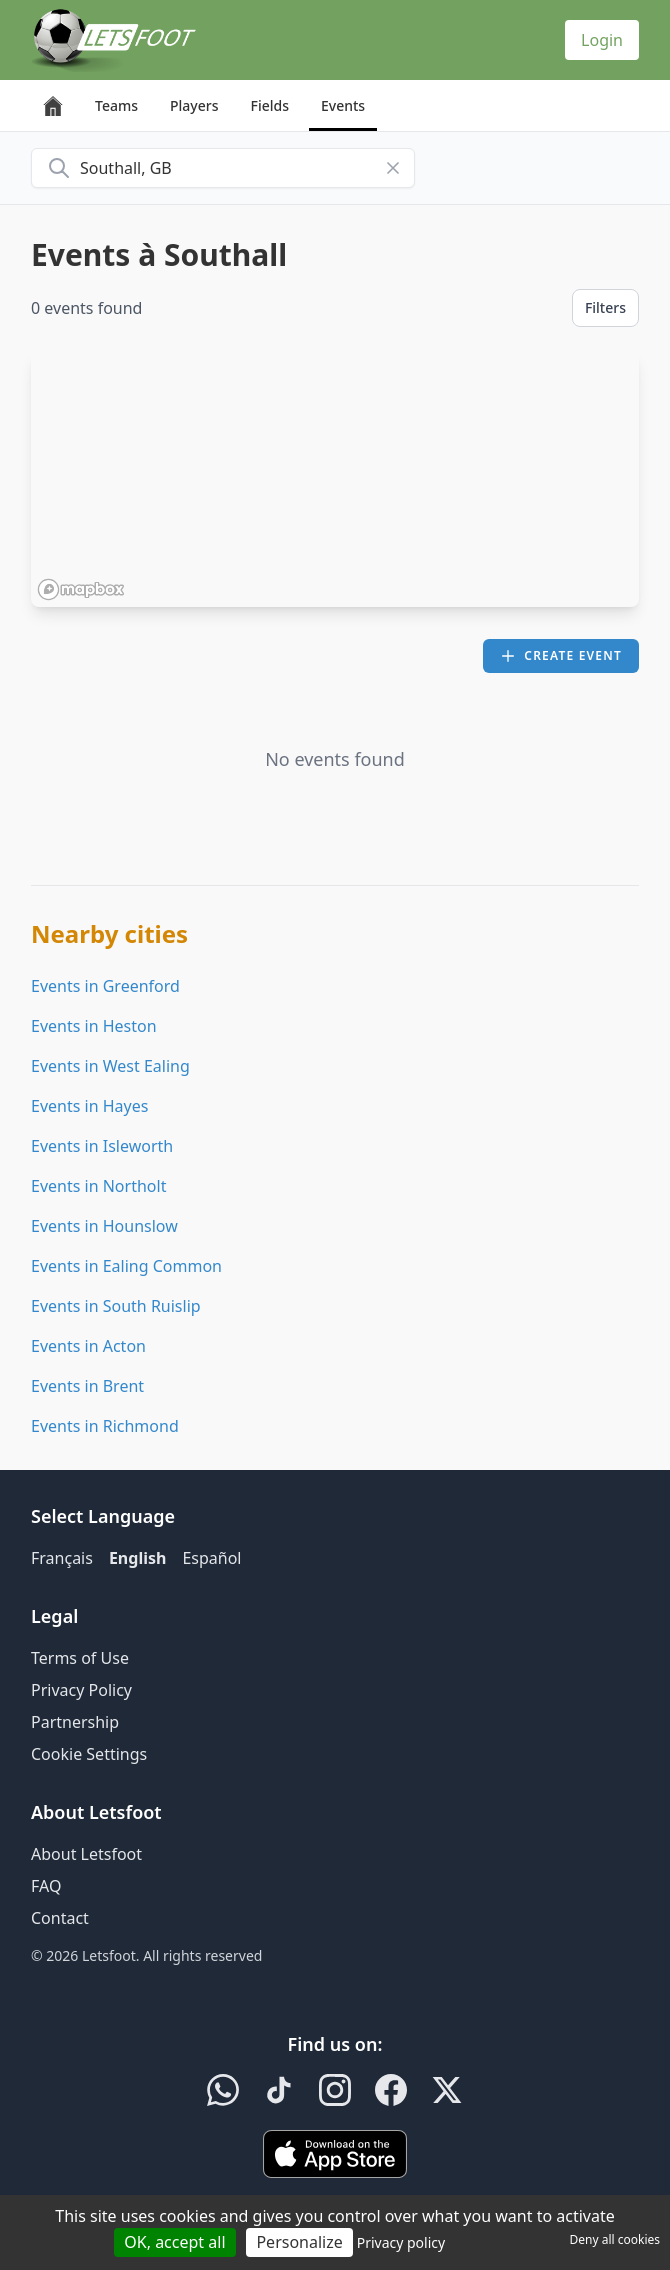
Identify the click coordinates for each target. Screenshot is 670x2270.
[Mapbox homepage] (81, 589)
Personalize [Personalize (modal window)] (299, 2242)
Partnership (75, 1722)
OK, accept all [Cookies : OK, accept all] (174, 2242)
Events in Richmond (105, 1426)
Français (62, 1558)
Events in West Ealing (110, 1066)
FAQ (46, 1886)
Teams (116, 105)
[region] (335, 479)
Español (211, 1558)
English (137, 1558)
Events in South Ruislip (116, 1306)
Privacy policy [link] (401, 2242)
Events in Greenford (105, 986)
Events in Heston (94, 1026)
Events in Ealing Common (126, 1266)
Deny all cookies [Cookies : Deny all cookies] (614, 2239)
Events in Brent (87, 1386)
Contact (60, 1918)
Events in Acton (88, 1346)
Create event (561, 655)
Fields (269, 105)
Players (194, 105)
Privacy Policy (81, 1690)
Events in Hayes (89, 1106)
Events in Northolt (98, 1186)
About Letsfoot (86, 1854)
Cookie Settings (89, 1754)
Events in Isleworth (102, 1146)
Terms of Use (80, 1658)
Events (343, 105)
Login (602, 40)
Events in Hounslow (104, 1226)
